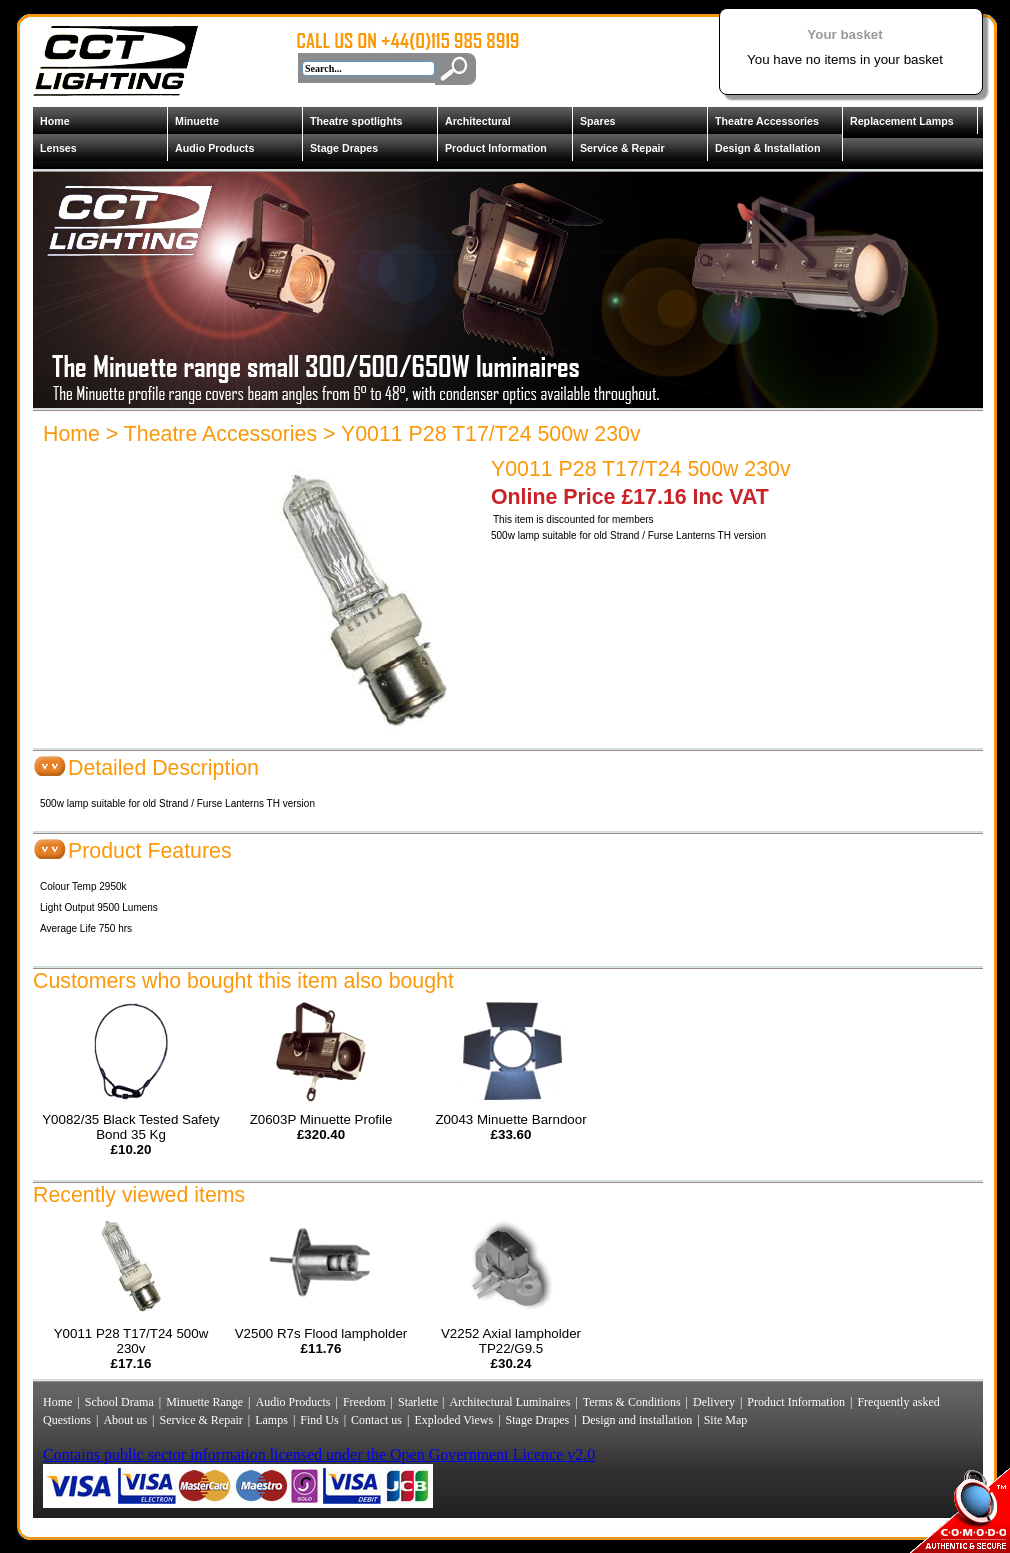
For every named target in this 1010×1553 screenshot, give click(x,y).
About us (125, 1420)
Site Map (724, 1420)
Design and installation (637, 1420)
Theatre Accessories (767, 121)
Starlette (419, 1402)
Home (55, 121)
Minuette (197, 121)
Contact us (376, 1420)
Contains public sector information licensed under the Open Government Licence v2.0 (319, 1454)
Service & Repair (622, 148)
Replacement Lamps (902, 121)
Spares (598, 121)
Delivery (714, 1402)
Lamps (271, 1420)
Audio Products (214, 148)
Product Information (496, 148)
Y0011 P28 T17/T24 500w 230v (491, 434)
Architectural (478, 121)
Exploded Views (453, 1420)
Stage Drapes (344, 148)
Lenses (58, 148)
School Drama (119, 1402)
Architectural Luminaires (509, 1402)
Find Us (319, 1420)
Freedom (364, 1402)
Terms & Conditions (632, 1402)
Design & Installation (767, 148)
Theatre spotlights (356, 121)
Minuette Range (204, 1402)
